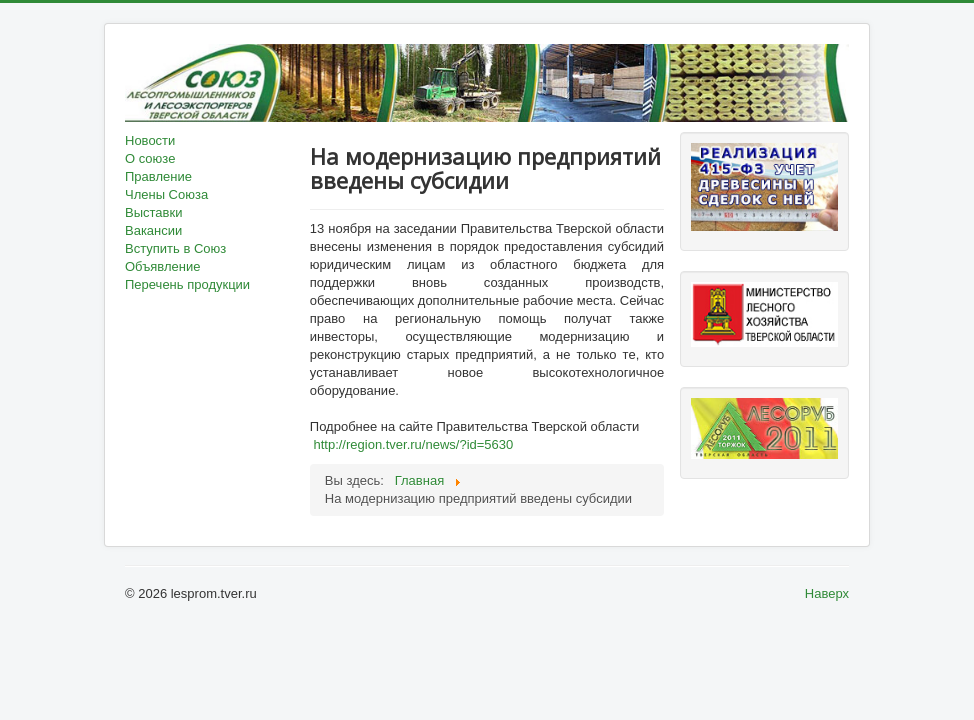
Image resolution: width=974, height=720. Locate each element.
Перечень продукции (187, 284)
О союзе (150, 158)
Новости (150, 140)
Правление (158, 176)
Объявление (162, 266)
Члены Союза (166, 194)
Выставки (153, 212)
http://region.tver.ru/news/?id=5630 (413, 444)
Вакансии (153, 230)
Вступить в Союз (175, 248)
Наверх (827, 593)
